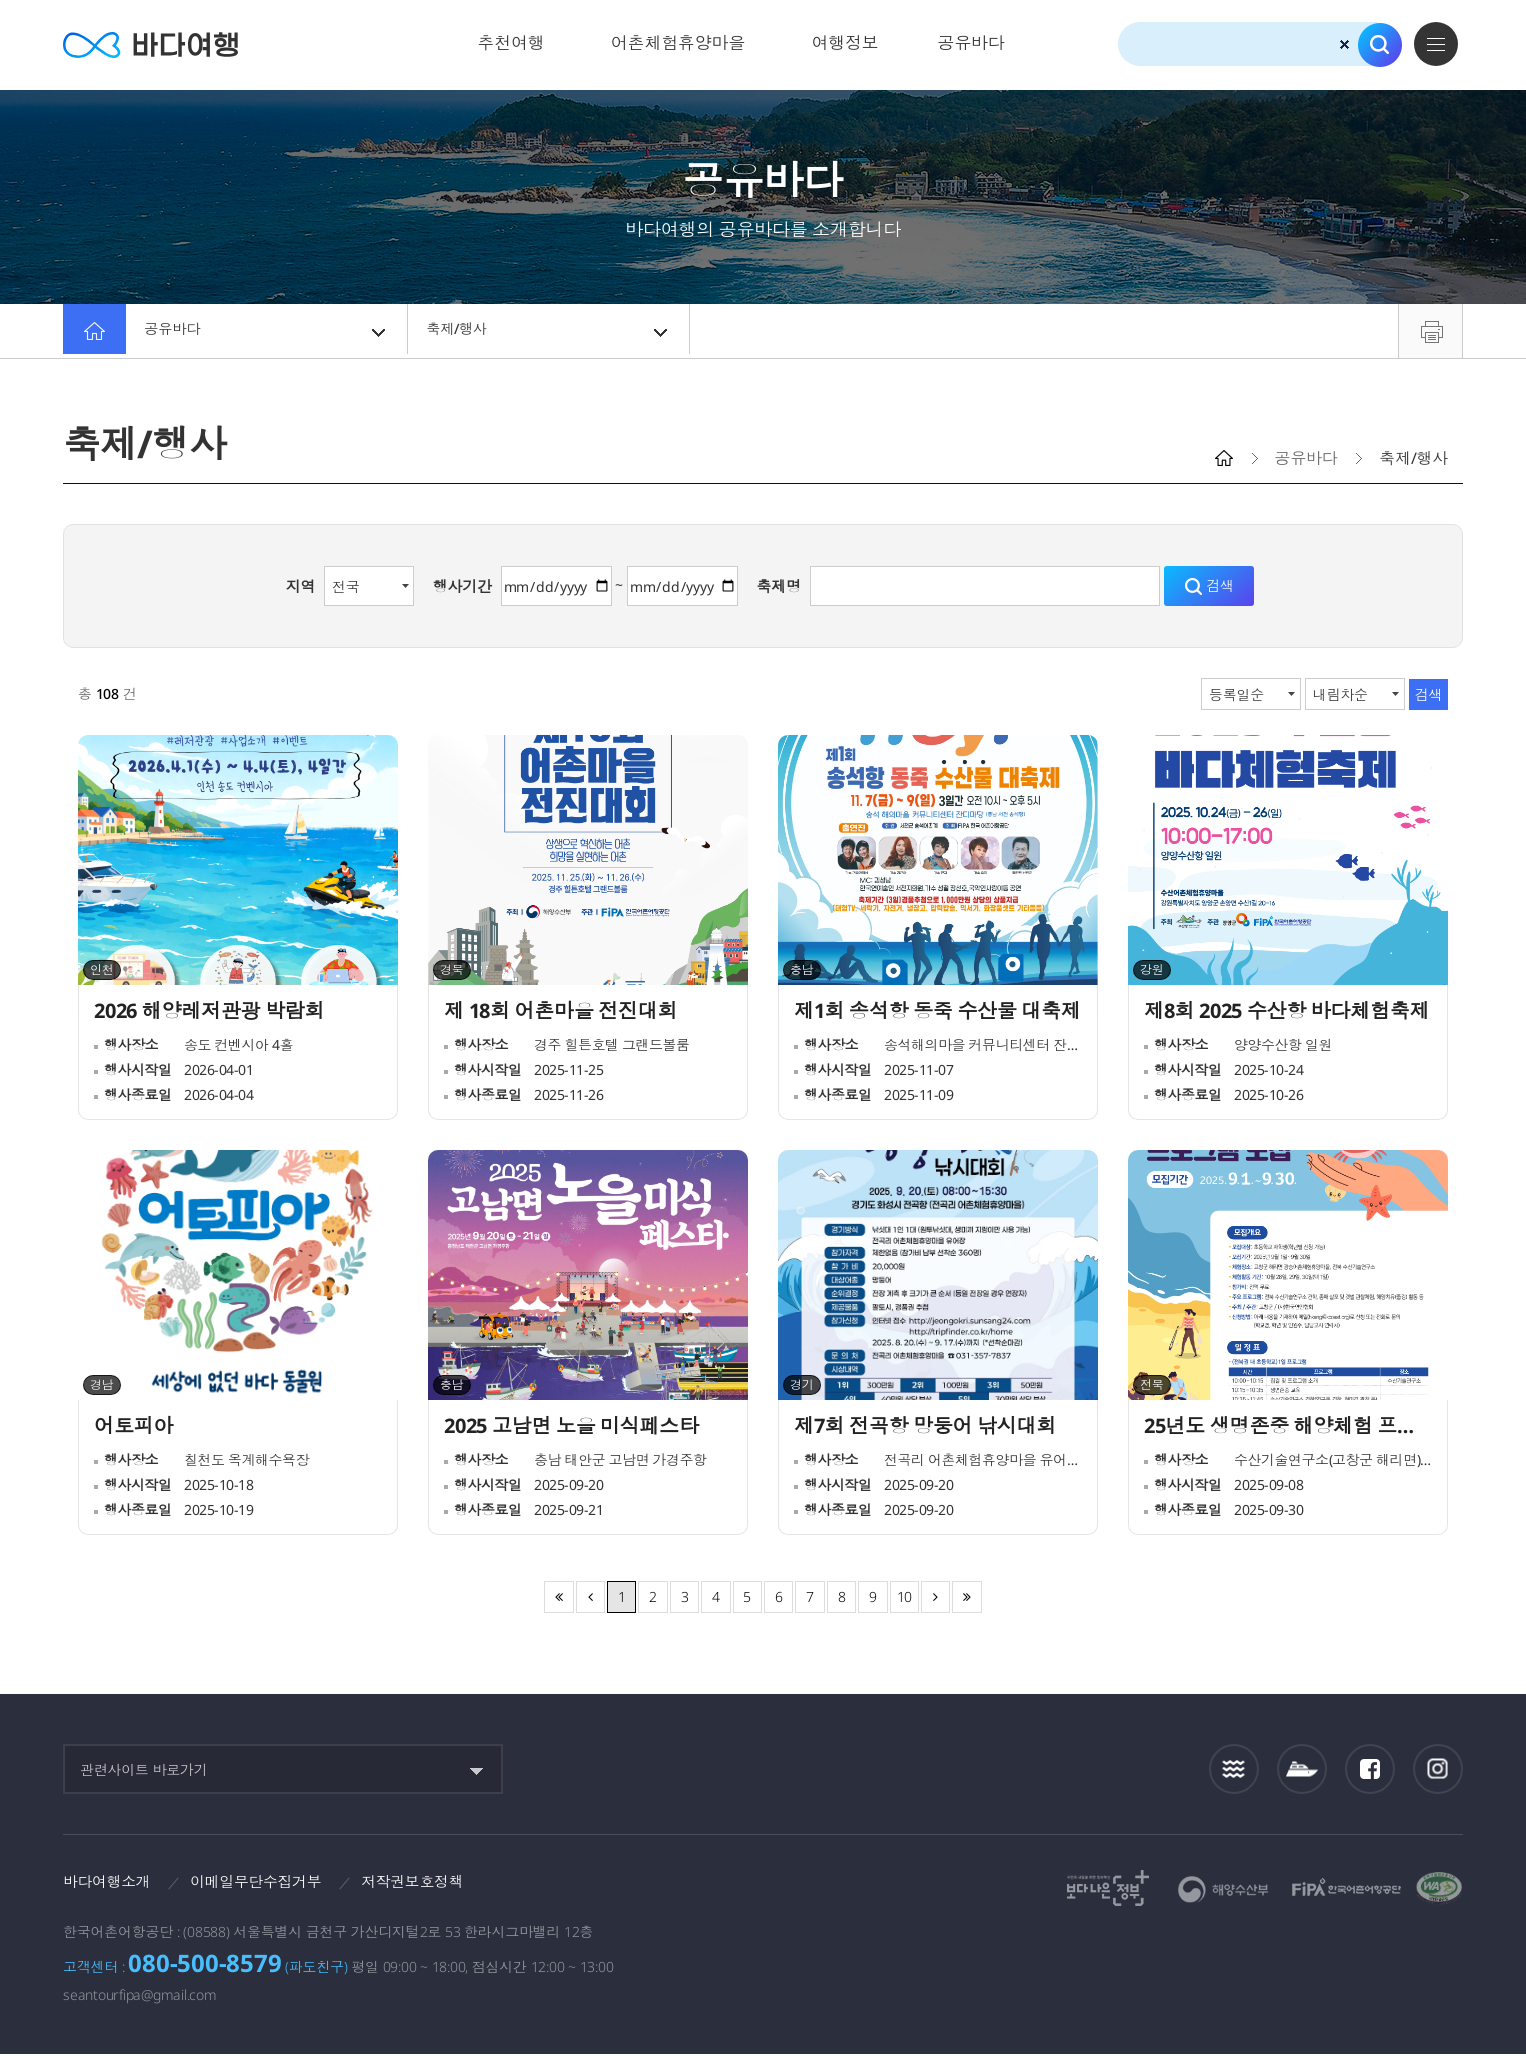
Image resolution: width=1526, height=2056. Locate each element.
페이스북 (1370, 1769)
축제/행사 (550, 331)
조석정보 (1234, 1769)
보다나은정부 (1108, 1888)
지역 (301, 586)
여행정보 (844, 42)
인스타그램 (1438, 1769)
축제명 (779, 586)
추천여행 (511, 42)
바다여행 (158, 44)
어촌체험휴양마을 (678, 42)
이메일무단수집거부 (269, 1882)
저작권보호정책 (434, 1882)
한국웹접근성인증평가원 (1439, 1888)
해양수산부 (1223, 1889)
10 (905, 1596)
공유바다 (970, 42)
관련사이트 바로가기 (144, 1769)
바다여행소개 (110, 1882)
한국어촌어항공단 (1346, 1887)
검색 (1380, 45)
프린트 (1430, 331)
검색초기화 (1344, 44)
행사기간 (462, 586)
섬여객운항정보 (1302, 1769)
